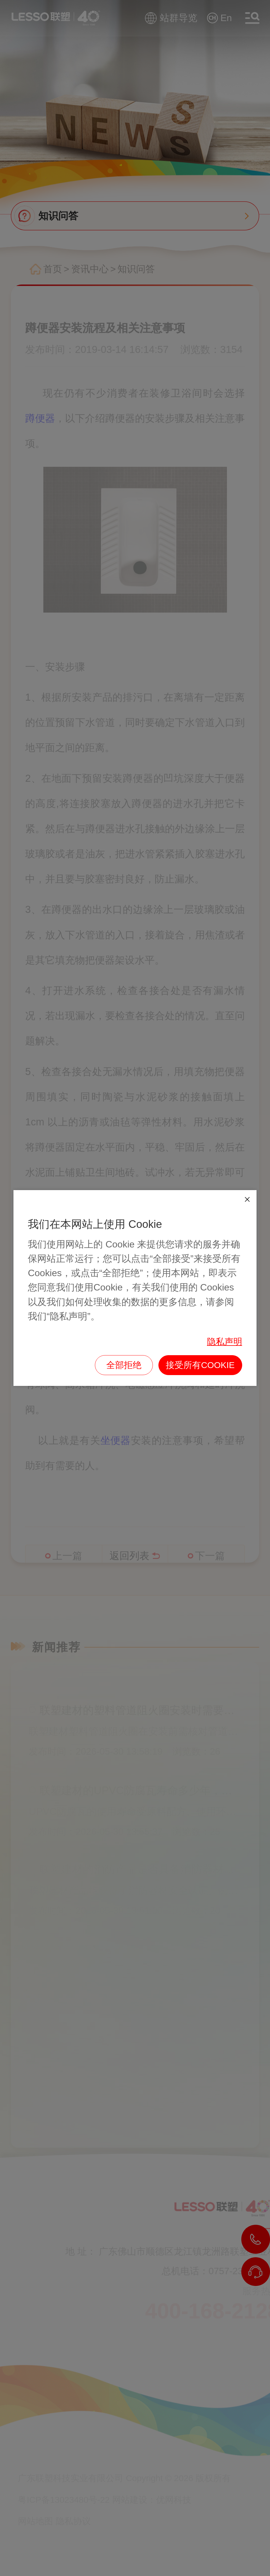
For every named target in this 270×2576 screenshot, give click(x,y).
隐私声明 (224, 1341)
